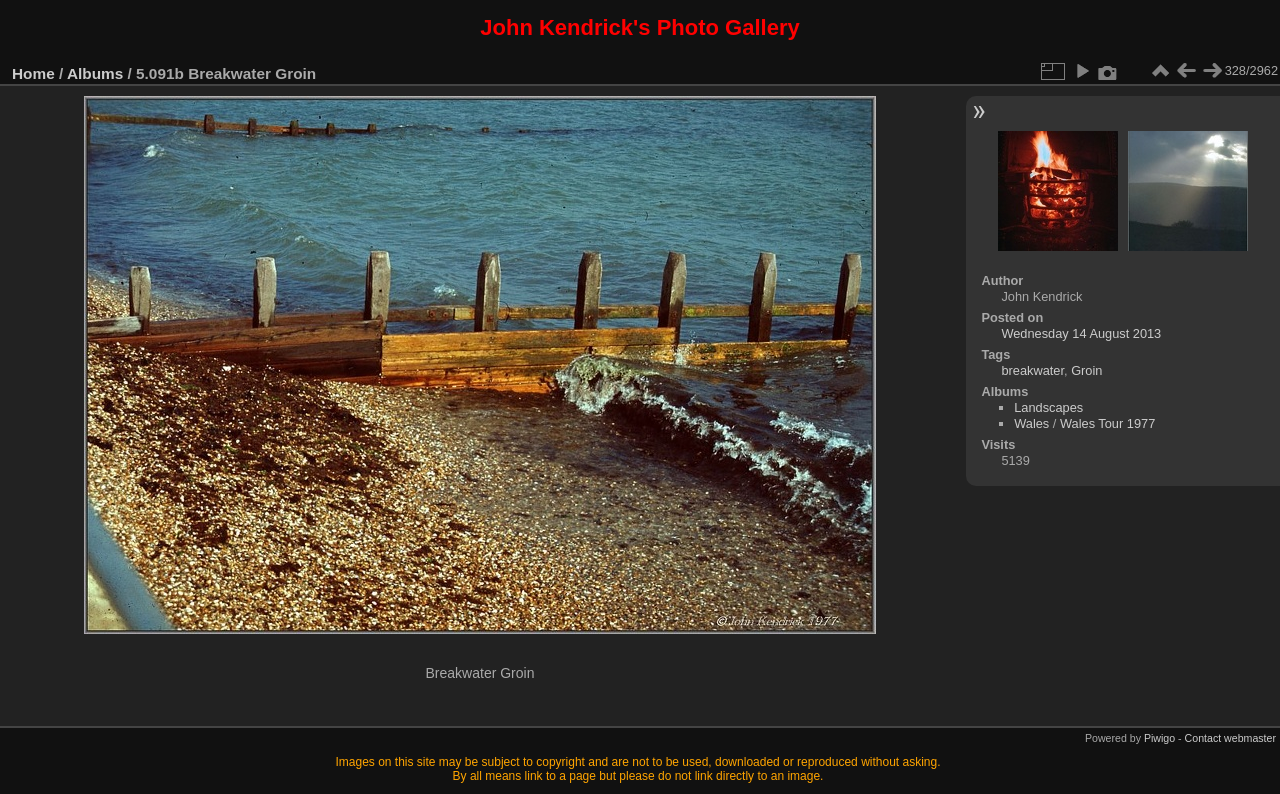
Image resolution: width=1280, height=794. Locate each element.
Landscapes (1048, 407)
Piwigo (1159, 738)
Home (33, 73)
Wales (1031, 423)
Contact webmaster (1230, 738)
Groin (1086, 370)
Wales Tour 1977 (1107, 423)
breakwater (1032, 370)
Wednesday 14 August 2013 (1081, 333)
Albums (95, 73)
